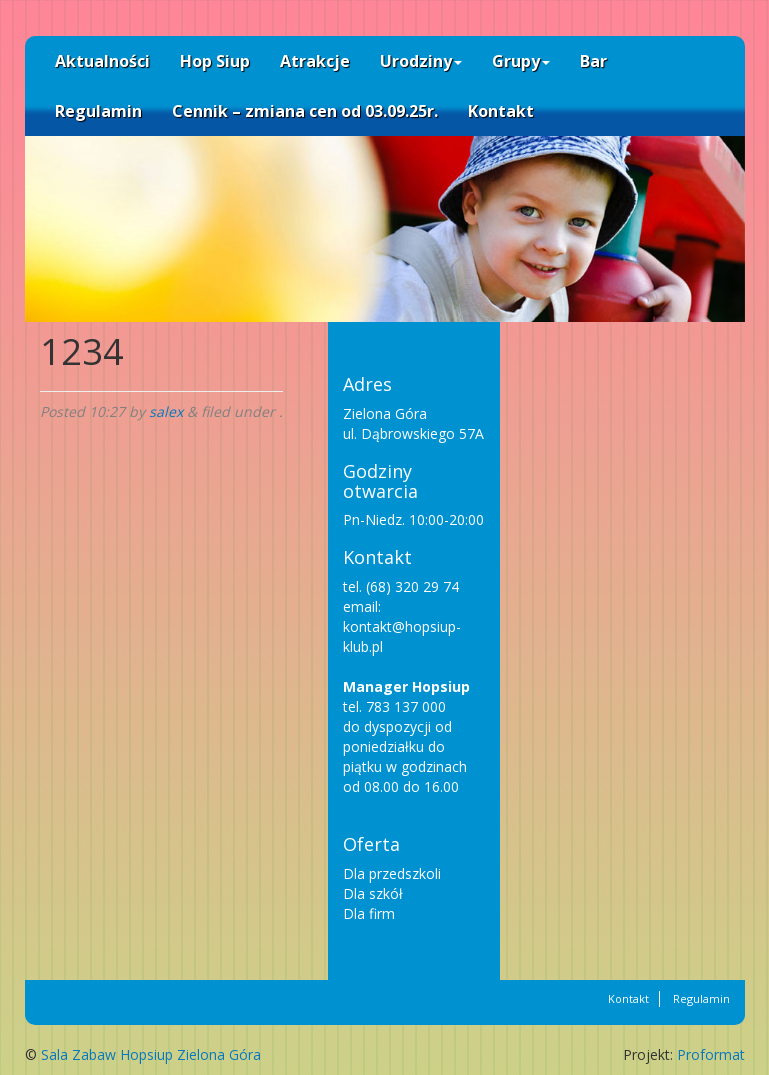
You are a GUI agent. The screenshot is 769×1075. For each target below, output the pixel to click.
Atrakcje (315, 61)
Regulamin (98, 111)
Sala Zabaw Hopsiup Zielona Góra (151, 1054)
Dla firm (369, 913)
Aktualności (102, 61)
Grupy (521, 61)
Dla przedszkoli (392, 873)
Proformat (711, 1054)
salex (166, 411)
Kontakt (501, 111)
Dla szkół (373, 893)
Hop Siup (215, 61)
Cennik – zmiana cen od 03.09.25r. (305, 111)
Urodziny (421, 61)
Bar (593, 61)
